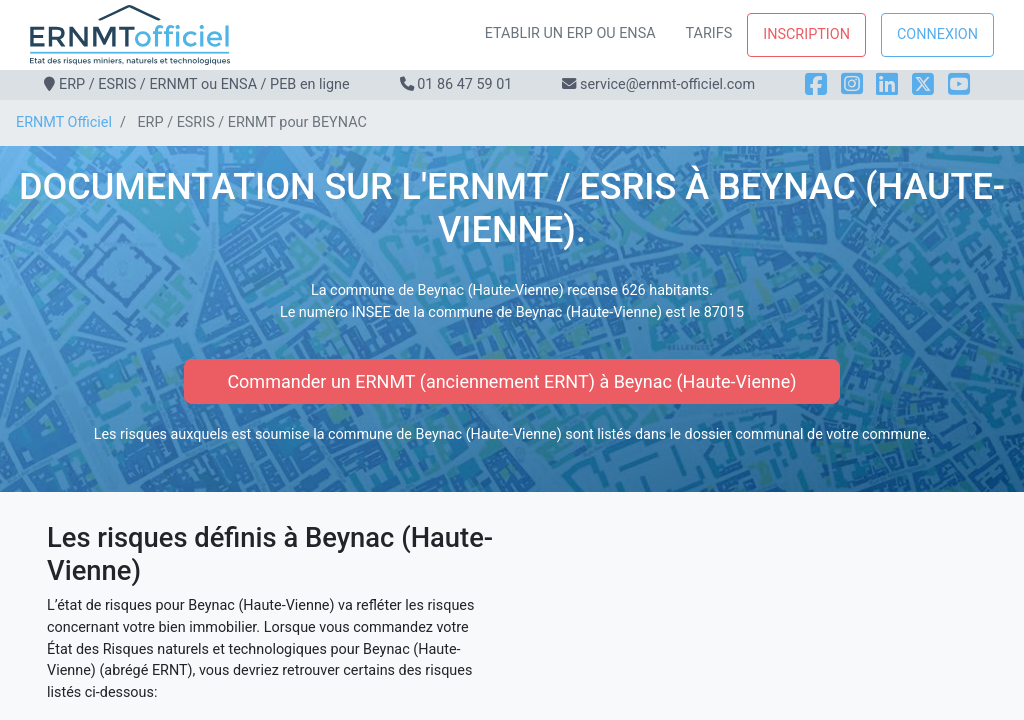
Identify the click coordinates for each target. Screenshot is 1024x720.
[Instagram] (852, 84)
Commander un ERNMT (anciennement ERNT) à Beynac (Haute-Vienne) (511, 381)
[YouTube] (959, 84)
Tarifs (709, 33)
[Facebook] (816, 84)
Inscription (806, 34)
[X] (923, 84)
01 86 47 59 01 (464, 84)
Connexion (937, 34)
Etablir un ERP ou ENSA (570, 33)
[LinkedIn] (887, 84)
